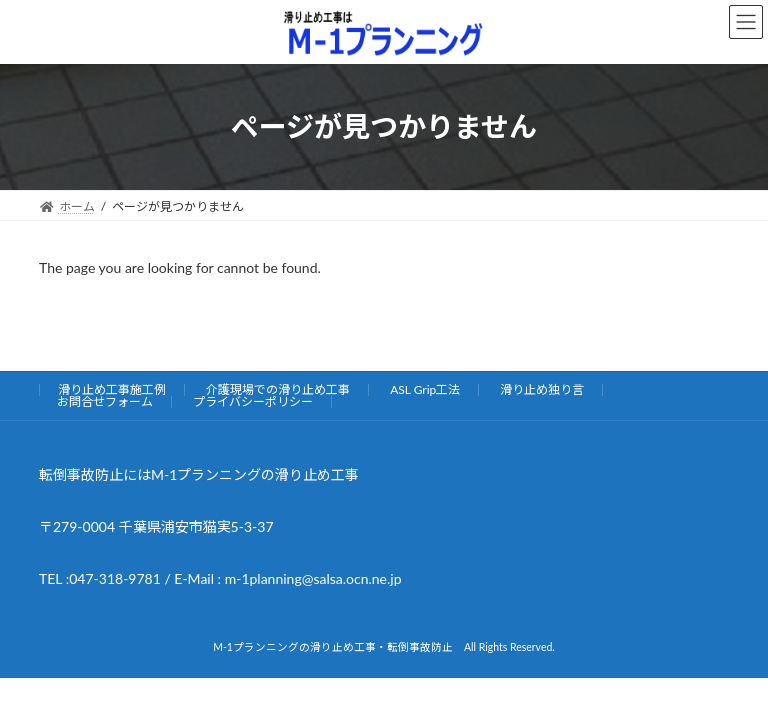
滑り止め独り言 (542, 389)
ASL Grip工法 (425, 389)
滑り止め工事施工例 (112, 389)
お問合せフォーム (105, 401)
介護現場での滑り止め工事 (278, 389)
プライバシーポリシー (253, 401)
